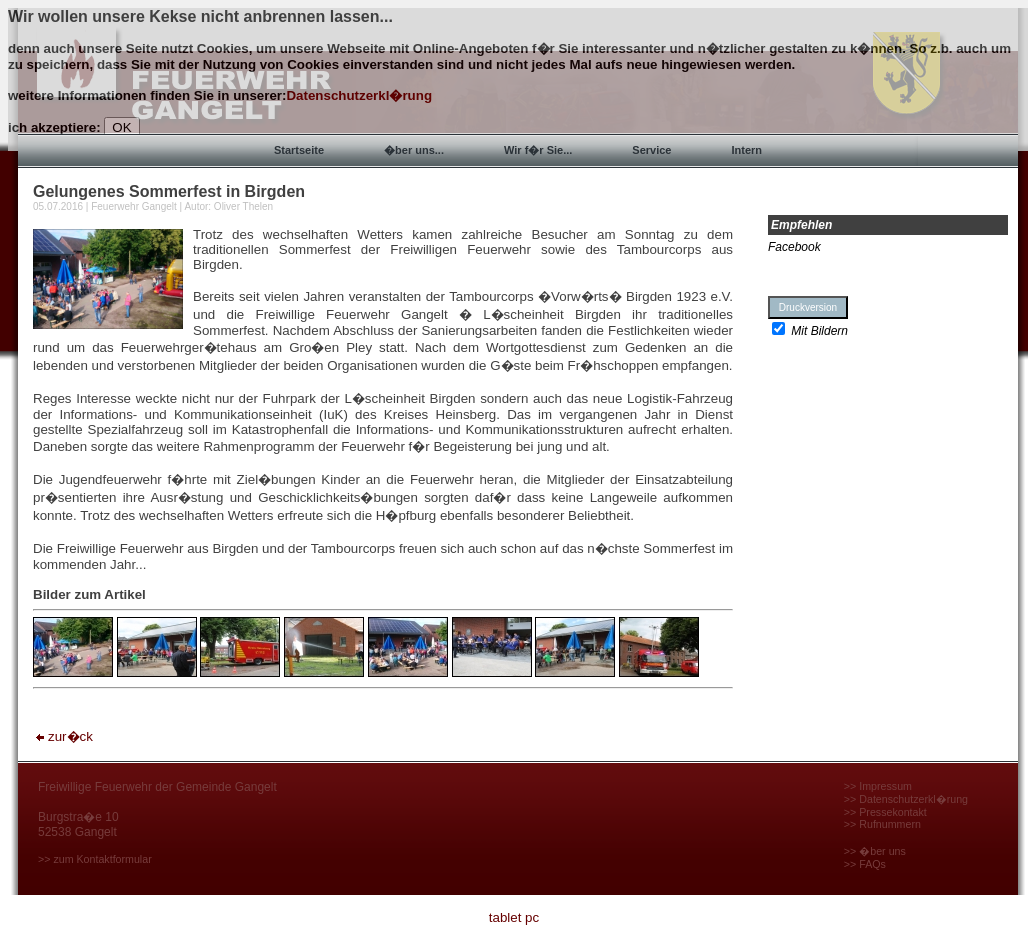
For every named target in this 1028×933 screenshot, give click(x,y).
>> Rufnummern (882, 824)
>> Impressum (878, 786)
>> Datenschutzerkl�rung (906, 799)
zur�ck (63, 736)
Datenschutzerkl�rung (359, 95)
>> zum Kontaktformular (95, 859)
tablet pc (514, 917)
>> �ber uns (875, 851)
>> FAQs (865, 864)
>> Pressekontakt (885, 812)
